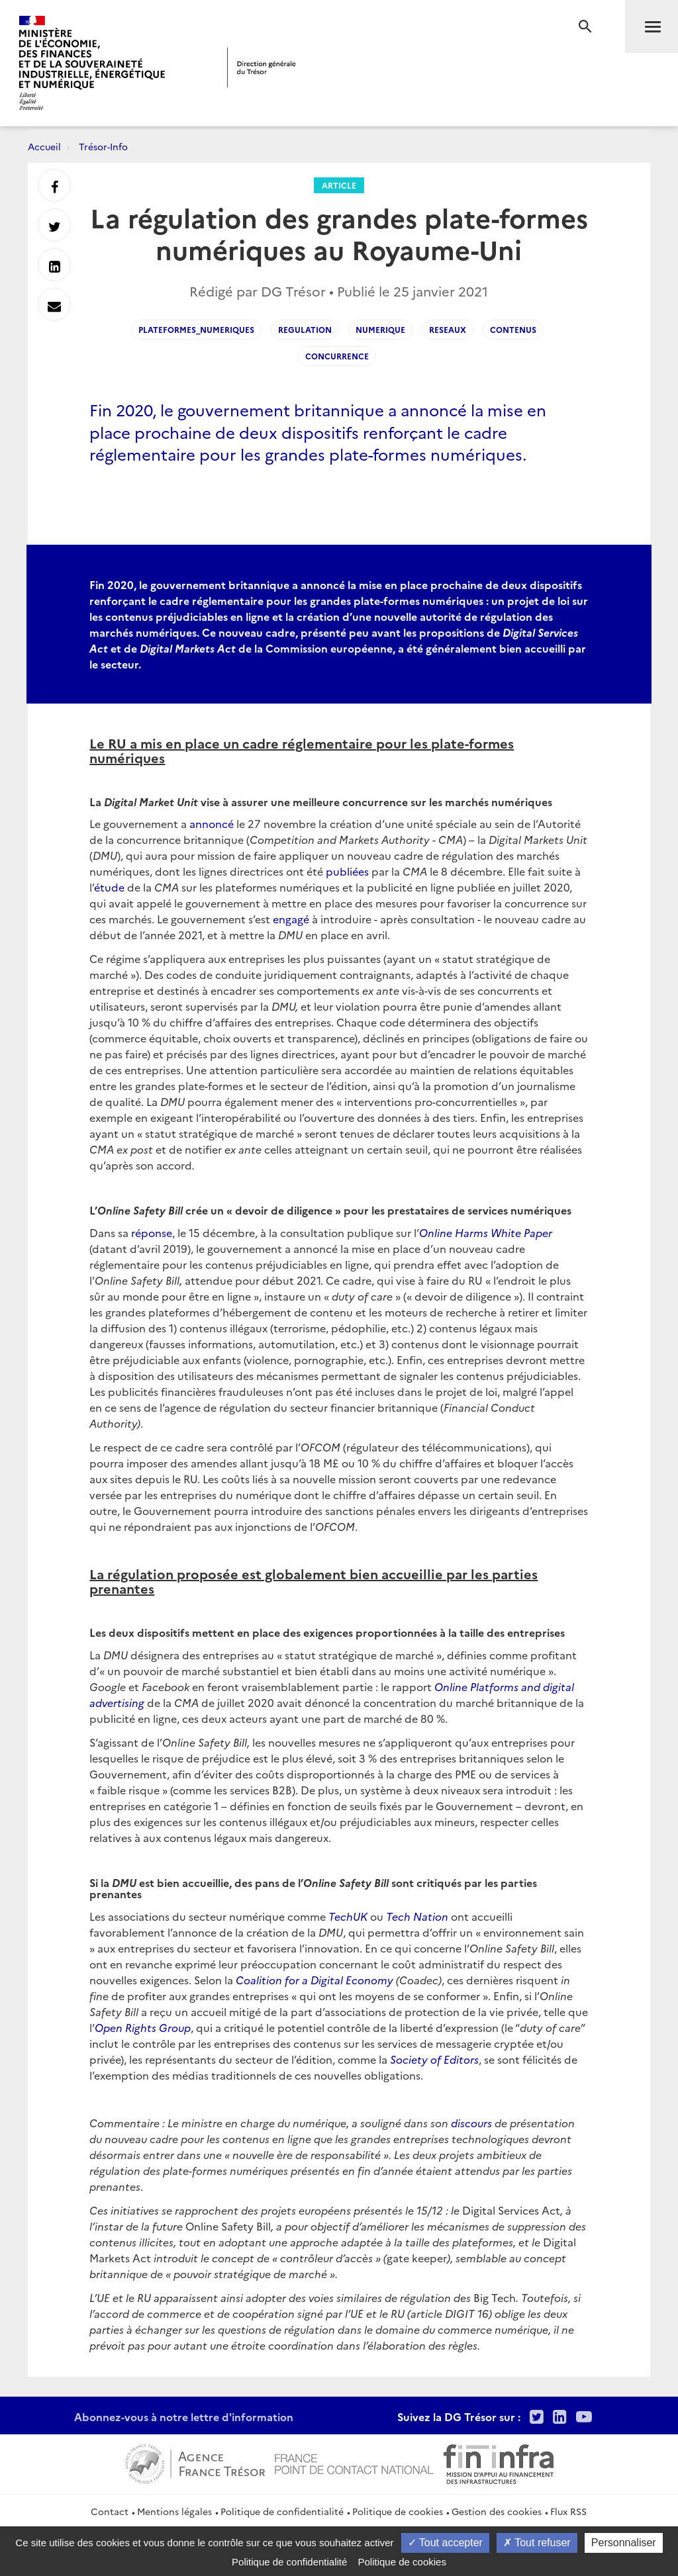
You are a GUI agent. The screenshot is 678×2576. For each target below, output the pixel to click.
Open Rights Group (143, 2027)
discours (471, 2122)
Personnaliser (623, 2542)
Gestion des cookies (497, 2511)
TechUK (347, 1916)
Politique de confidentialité (282, 2511)
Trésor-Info (103, 146)
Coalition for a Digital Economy (314, 1979)
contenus (513, 329)
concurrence (337, 355)
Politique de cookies (397, 2511)
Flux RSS (568, 2511)
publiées (347, 871)
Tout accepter (445, 2542)
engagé (291, 918)
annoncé (211, 823)
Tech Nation (417, 1916)
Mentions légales (174, 2511)
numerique (380, 329)
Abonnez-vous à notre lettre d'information (183, 2416)
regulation (305, 329)
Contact (109, 2511)
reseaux (447, 329)
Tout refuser (537, 2542)
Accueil (44, 146)
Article (339, 185)
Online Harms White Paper (485, 1232)
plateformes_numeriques (196, 329)
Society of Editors (434, 2059)
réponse (151, 1232)
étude (109, 887)
